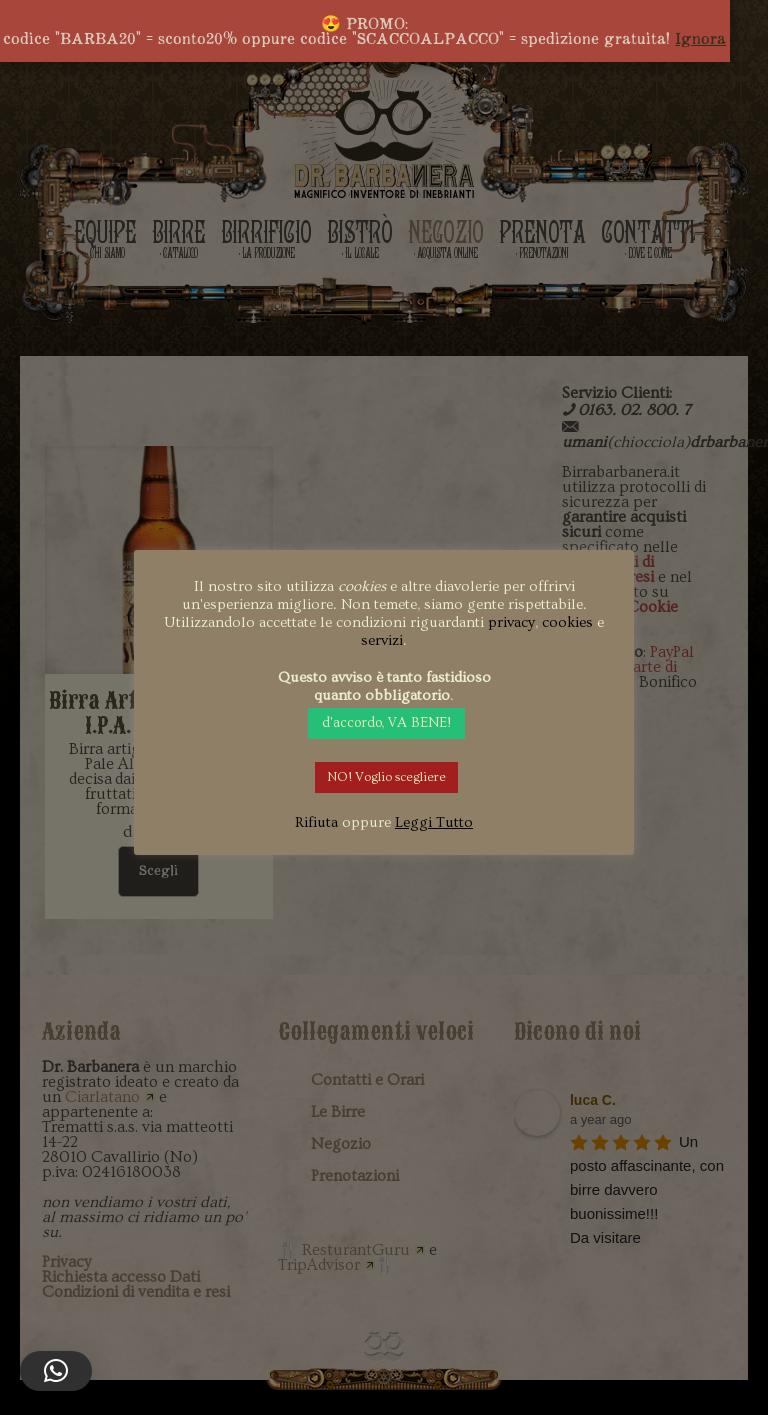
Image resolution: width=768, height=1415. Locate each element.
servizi (382, 640)
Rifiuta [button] (316, 822)
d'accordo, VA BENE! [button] (386, 723)
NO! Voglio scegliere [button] (386, 777)
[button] (56, 1371)
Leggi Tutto (434, 822)
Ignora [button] (700, 38)
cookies (567, 622)
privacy (511, 622)
